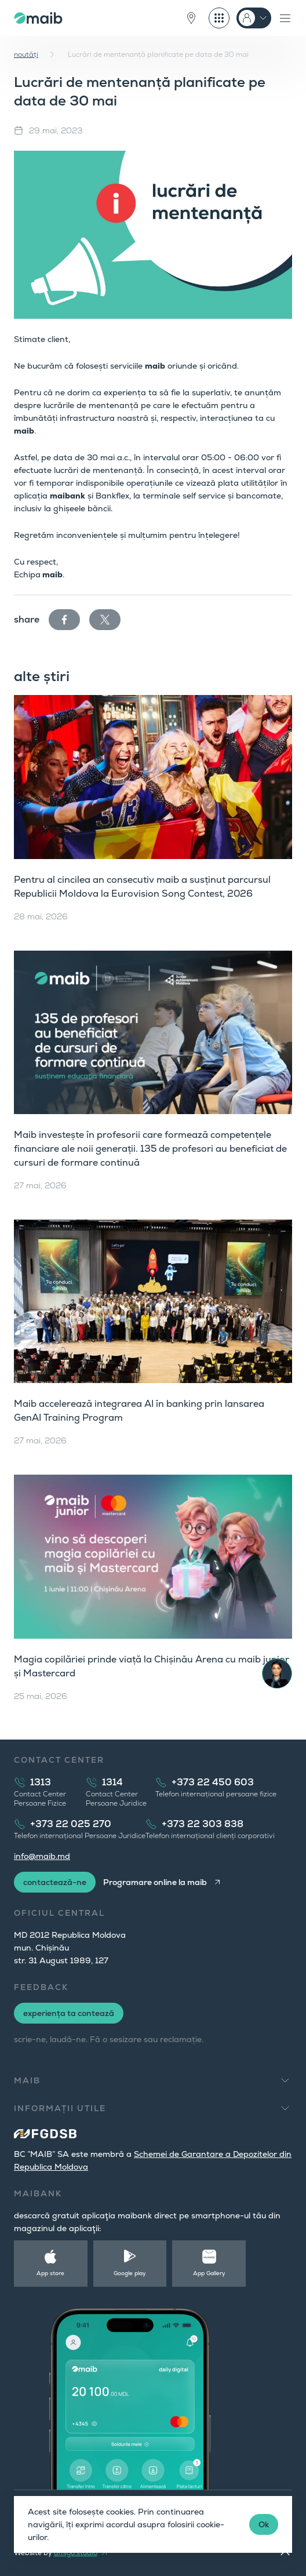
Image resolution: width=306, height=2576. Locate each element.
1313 (40, 1782)
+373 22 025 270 (70, 1824)
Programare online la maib (155, 1882)
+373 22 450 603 (213, 1782)
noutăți (26, 54)
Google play (130, 2273)
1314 (112, 1782)
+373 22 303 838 (202, 1824)
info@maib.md (42, 1856)
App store (50, 2273)
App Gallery (209, 2273)
